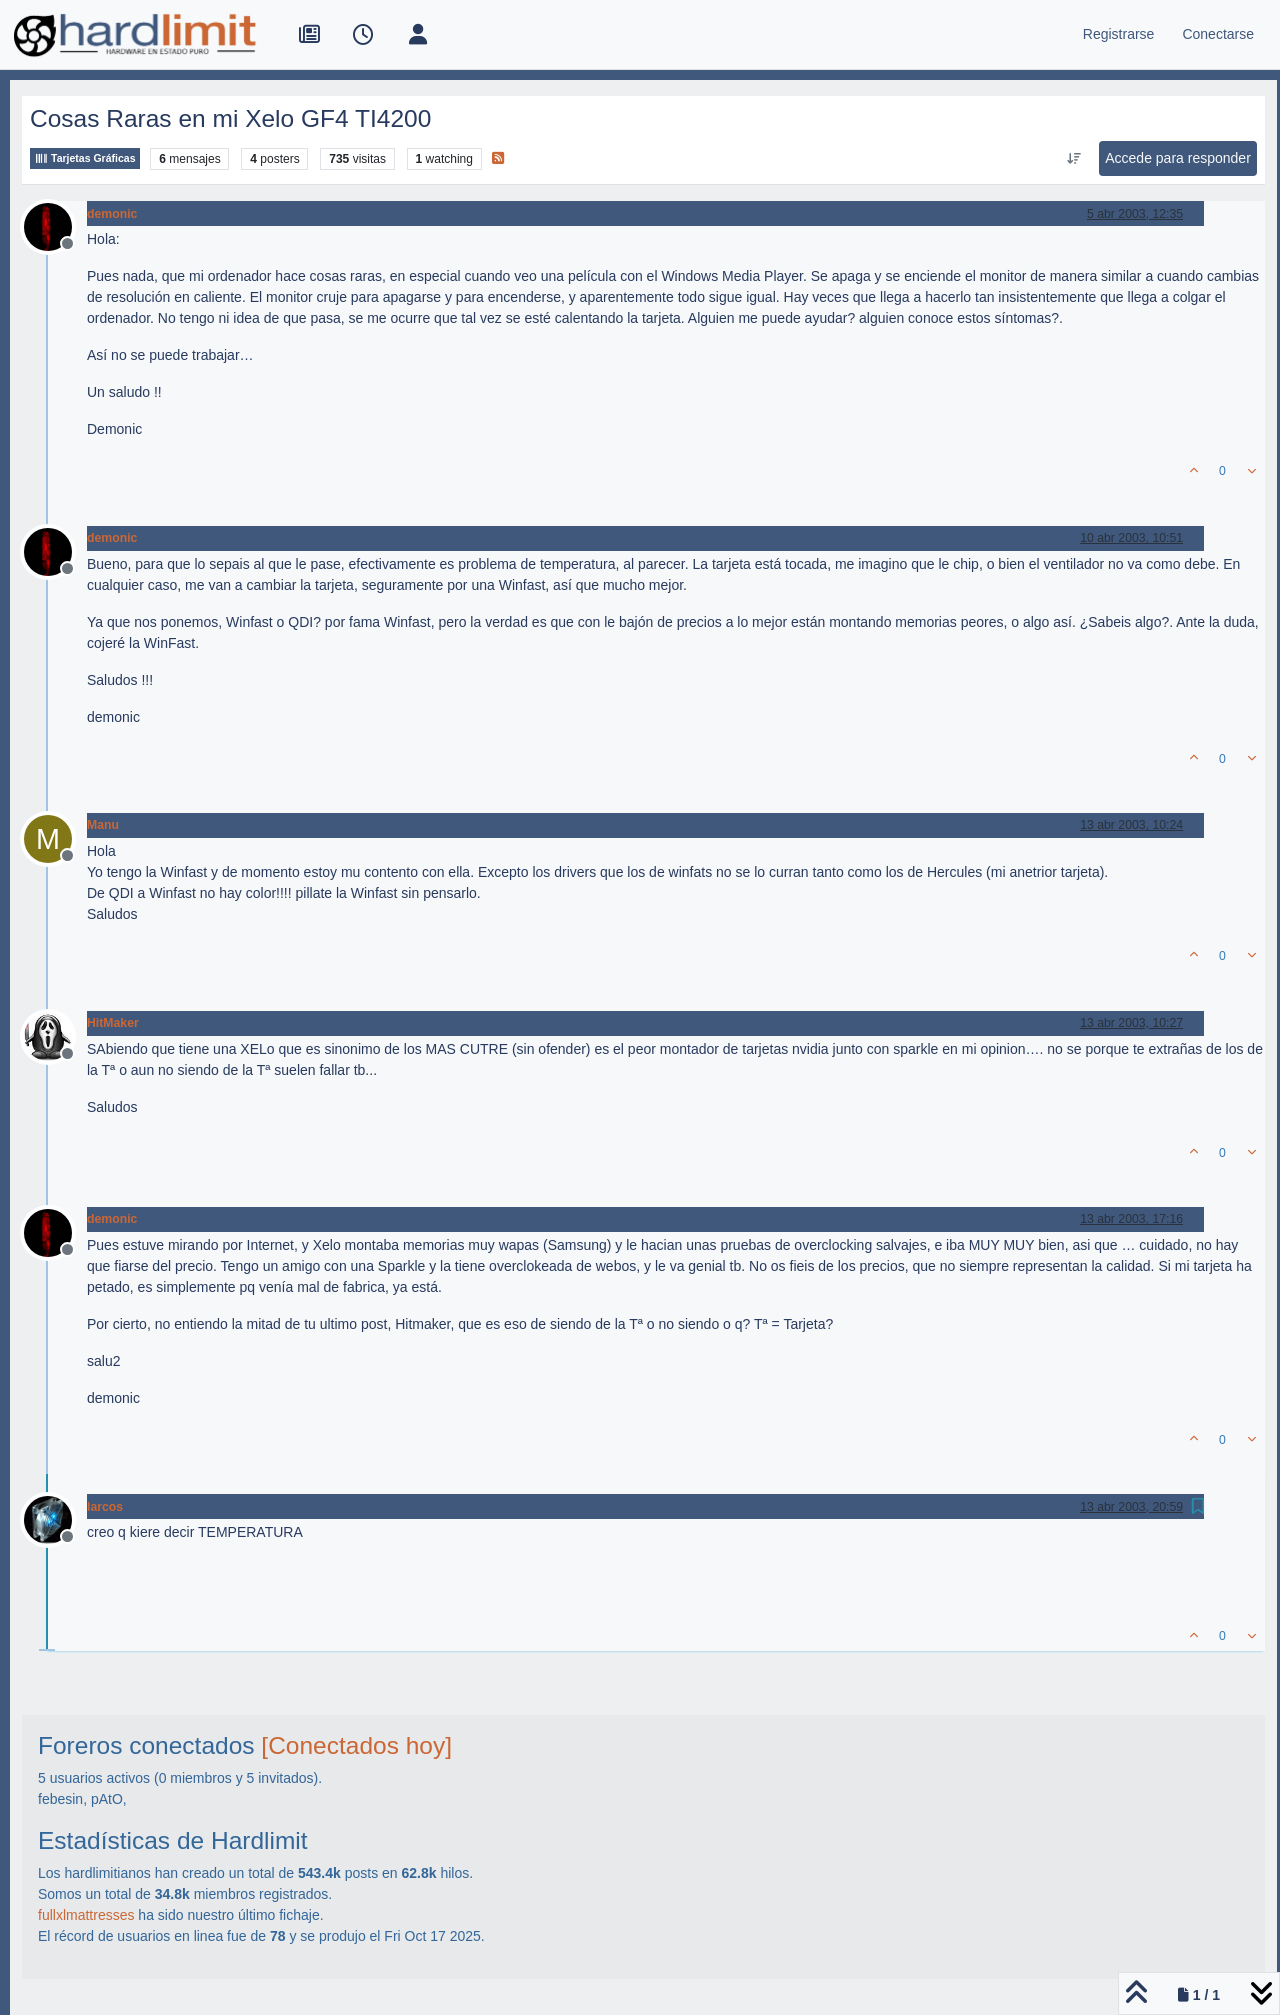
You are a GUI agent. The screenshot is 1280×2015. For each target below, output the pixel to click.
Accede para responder (1178, 158)
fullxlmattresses (86, 1915)
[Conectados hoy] (356, 1745)
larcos (105, 1507)
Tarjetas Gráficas (85, 158)
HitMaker (113, 1023)
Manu (103, 825)
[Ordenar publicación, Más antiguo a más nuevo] (1074, 159)
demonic (112, 214)
